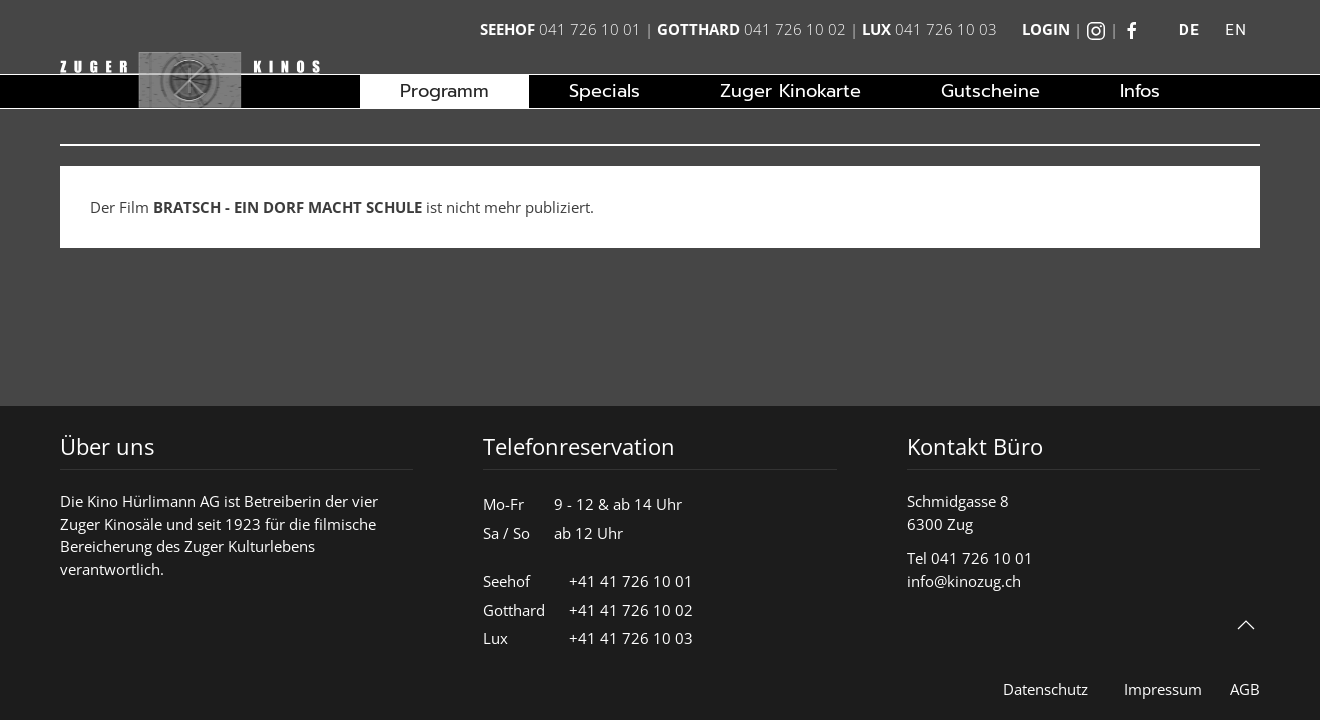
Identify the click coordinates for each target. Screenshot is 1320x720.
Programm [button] (444, 91)
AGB (1245, 689)
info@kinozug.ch (964, 581)
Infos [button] (1140, 91)
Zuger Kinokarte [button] (790, 91)
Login (1046, 29)
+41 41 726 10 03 (631, 638)
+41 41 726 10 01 (631, 581)
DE (1189, 30)
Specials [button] (604, 91)
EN (1236, 30)
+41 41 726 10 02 (631, 610)
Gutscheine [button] (990, 91)
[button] (1246, 625)
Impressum (1163, 689)
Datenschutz (1045, 689)
